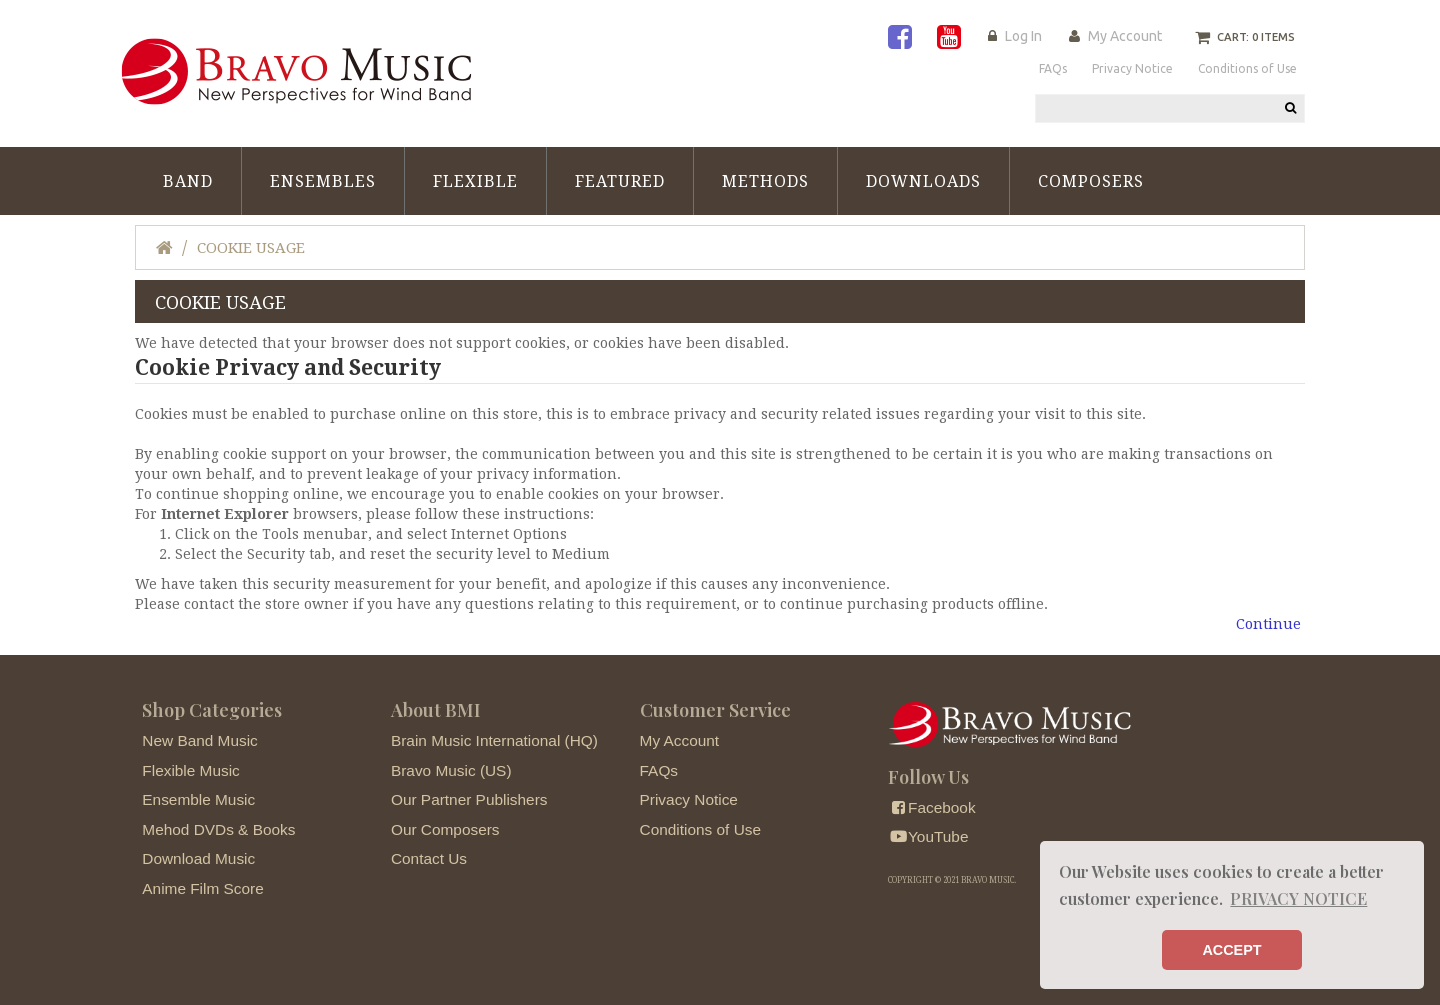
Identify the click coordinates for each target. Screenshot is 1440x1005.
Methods (765, 181)
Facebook (931, 807)
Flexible (475, 181)
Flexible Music (191, 770)
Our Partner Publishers (469, 799)
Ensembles (323, 181)
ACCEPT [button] (1231, 950)
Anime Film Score (202, 888)
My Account (1125, 36)
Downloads (923, 181)
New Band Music (199, 740)
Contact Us (429, 858)
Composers (1091, 181)
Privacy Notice (689, 799)
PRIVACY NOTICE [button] (1298, 898)
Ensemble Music (198, 799)
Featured (620, 181)
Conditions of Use (700, 829)
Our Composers (445, 829)
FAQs (659, 770)
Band (188, 181)
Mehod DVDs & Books (218, 829)
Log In (1023, 36)
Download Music (198, 858)
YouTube (928, 836)
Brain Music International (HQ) (494, 740)
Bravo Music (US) (451, 770)
